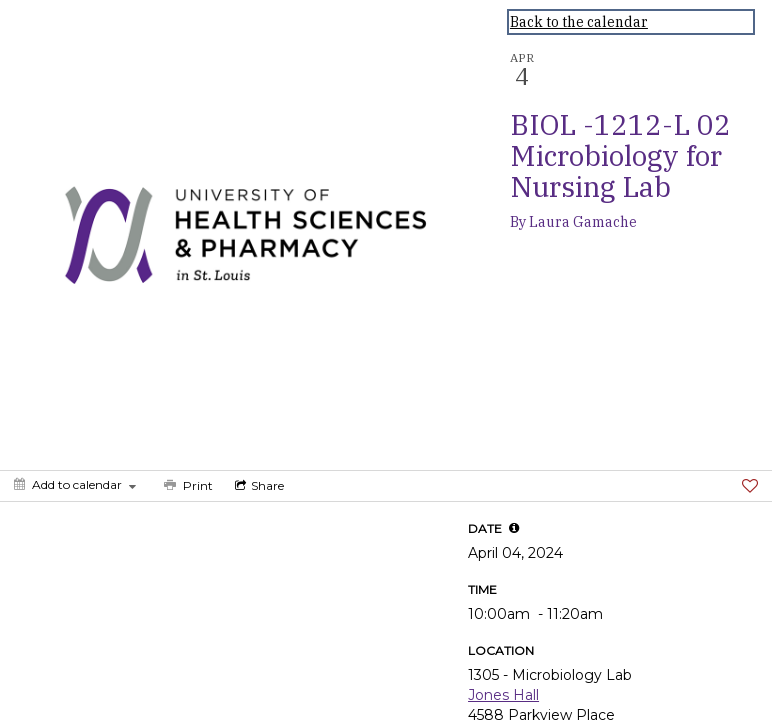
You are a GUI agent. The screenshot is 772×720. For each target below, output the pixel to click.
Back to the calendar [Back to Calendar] (579, 22)
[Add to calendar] (75, 484)
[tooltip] (514, 528)
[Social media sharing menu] (257, 486)
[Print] (186, 486)
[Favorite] (750, 486)
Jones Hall (503, 695)
